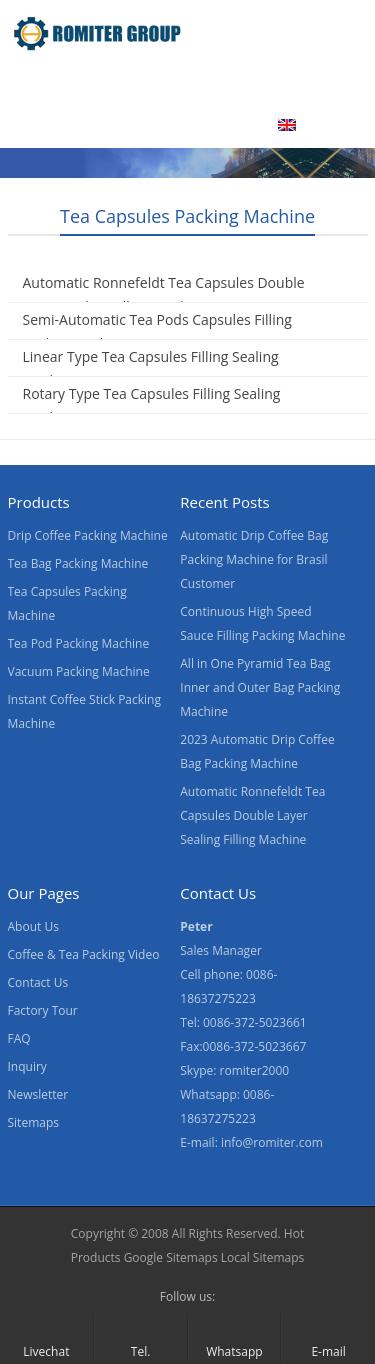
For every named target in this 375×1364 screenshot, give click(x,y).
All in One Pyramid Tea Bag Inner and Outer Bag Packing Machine (260, 687)
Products (127, 83)
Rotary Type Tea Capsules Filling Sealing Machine (152, 405)
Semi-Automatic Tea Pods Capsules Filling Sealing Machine (157, 331)
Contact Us (131, 125)
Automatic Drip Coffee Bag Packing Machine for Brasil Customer (254, 559)
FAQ (19, 1038)
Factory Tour (43, 1010)
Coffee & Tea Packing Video (84, 954)
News (37, 125)
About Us (302, 83)
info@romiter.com (272, 1142)
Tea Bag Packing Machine (78, 563)
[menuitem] (312, 127)
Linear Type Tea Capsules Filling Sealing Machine (151, 368)
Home (39, 83)
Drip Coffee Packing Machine (88, 535)
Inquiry (27, 1066)
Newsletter (38, 1094)
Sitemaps (33, 1122)
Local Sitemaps (263, 1257)
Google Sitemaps (171, 1257)
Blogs (223, 125)
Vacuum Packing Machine (79, 671)
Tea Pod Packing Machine (79, 643)
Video (214, 83)
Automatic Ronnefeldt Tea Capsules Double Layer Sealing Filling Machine (164, 294)
